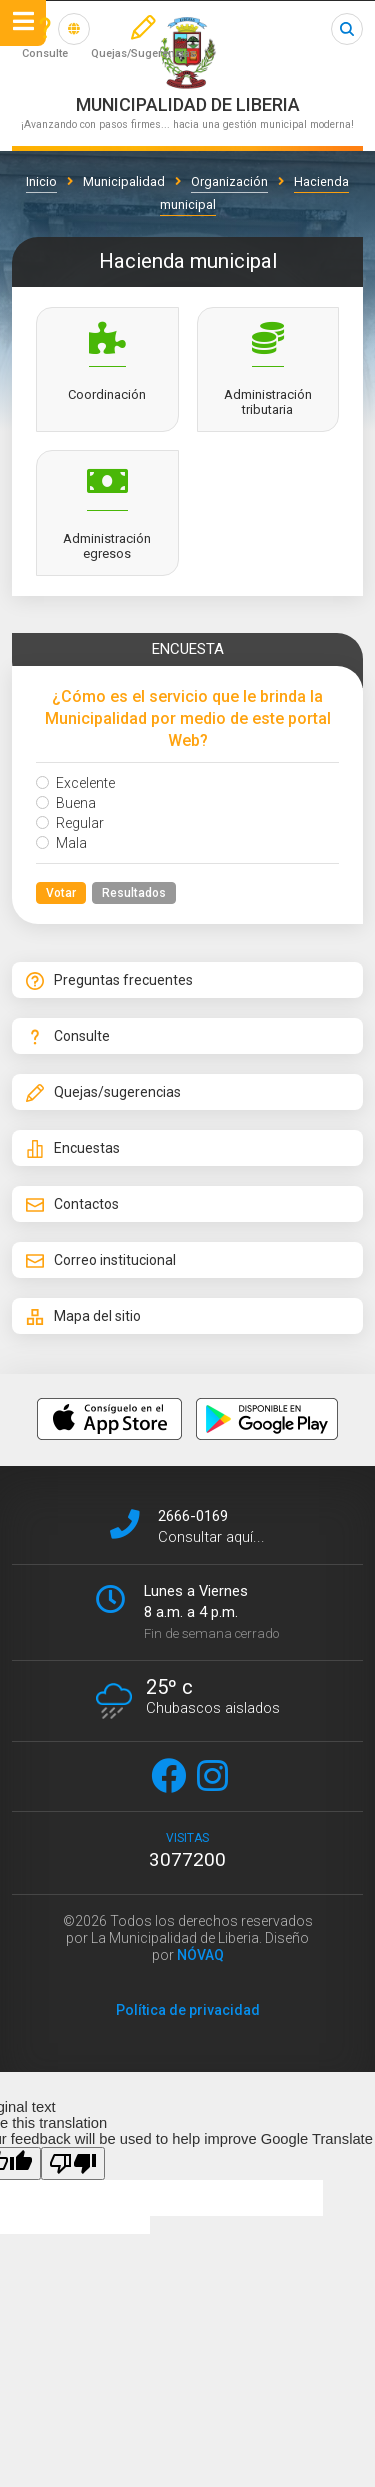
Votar (61, 893)
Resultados (134, 893)
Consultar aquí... (211, 1537)
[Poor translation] (73, 2163)
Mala (61, 843)
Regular (70, 823)
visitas (187, 1851)
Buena (66, 803)
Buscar (347, 29)
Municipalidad (124, 181)
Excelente (75, 783)
